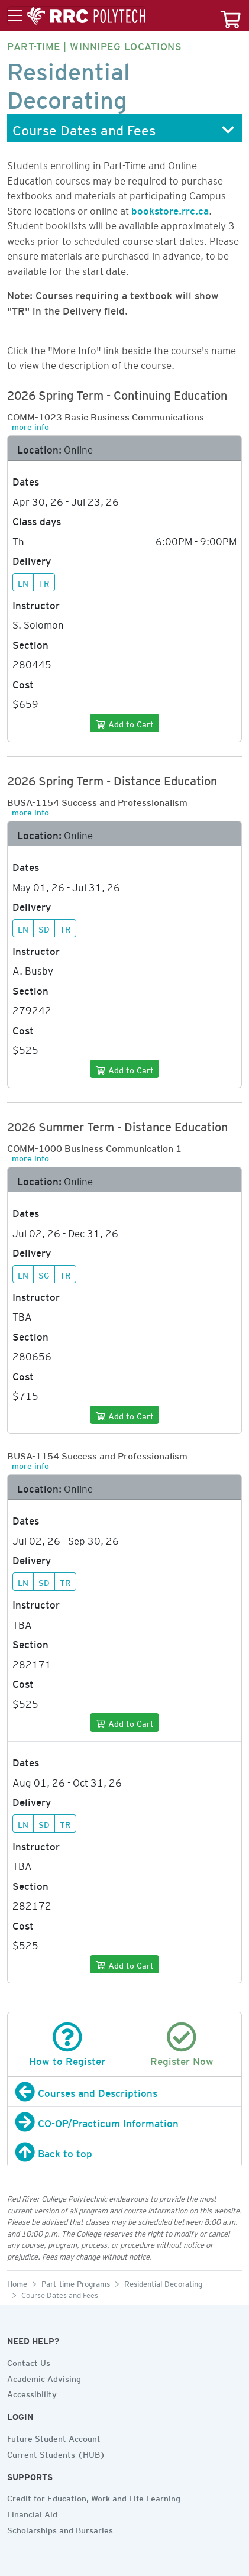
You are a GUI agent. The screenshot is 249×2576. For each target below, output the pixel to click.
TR (44, 582)
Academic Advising (44, 2377)
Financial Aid (32, 2513)
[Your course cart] (230, 15)
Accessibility (32, 2393)
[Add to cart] (124, 723)
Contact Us (28, 2361)
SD (44, 928)
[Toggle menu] (76, 16)
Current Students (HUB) (56, 2453)
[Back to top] (124, 2152)
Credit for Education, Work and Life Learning (93, 2497)
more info (30, 425)
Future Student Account (54, 2437)
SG (44, 1274)
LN (23, 582)
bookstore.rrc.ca (170, 208)
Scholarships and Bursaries (60, 2529)
